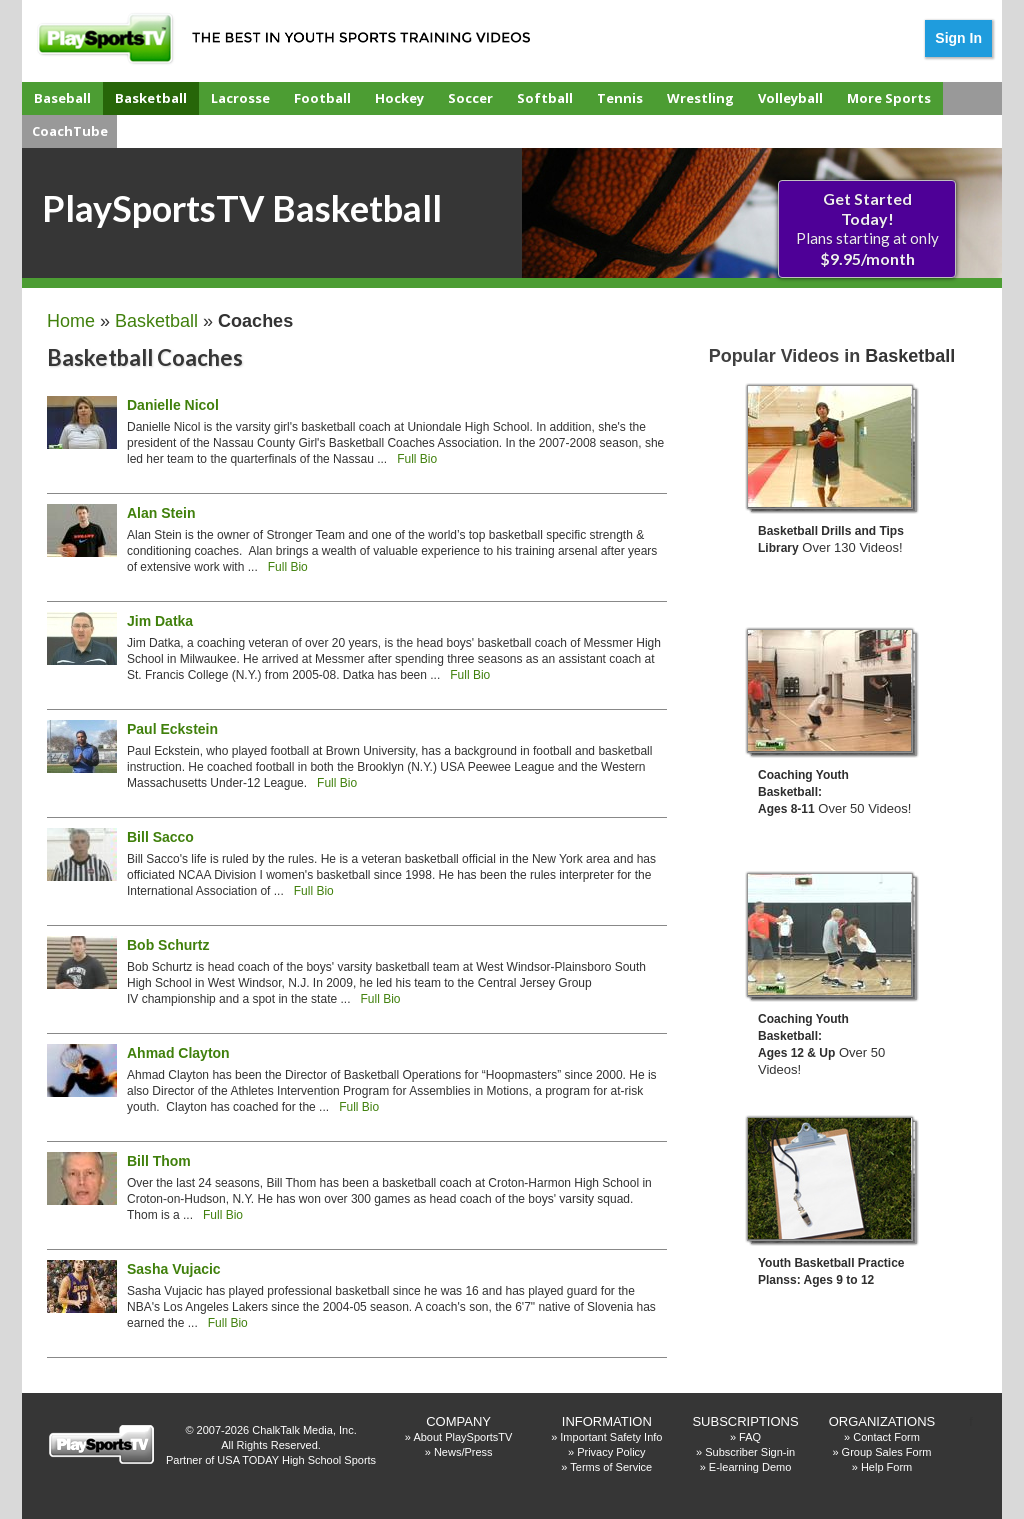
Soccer (470, 98)
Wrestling (700, 98)
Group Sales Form (887, 1452)
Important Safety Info (611, 1437)
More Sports (889, 98)
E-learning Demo (750, 1467)
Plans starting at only (867, 228)
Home (71, 321)
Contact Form (886, 1437)
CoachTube (70, 131)
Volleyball (790, 98)
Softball (545, 98)
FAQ (750, 1437)
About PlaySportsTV (462, 1437)
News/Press (463, 1452)
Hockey (399, 98)
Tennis (620, 98)
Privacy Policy (611, 1452)
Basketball (151, 98)
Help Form (886, 1467)
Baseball (62, 98)
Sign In (958, 38)
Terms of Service (611, 1467)
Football (322, 98)
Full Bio (417, 459)
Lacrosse (240, 98)
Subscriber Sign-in (750, 1452)
